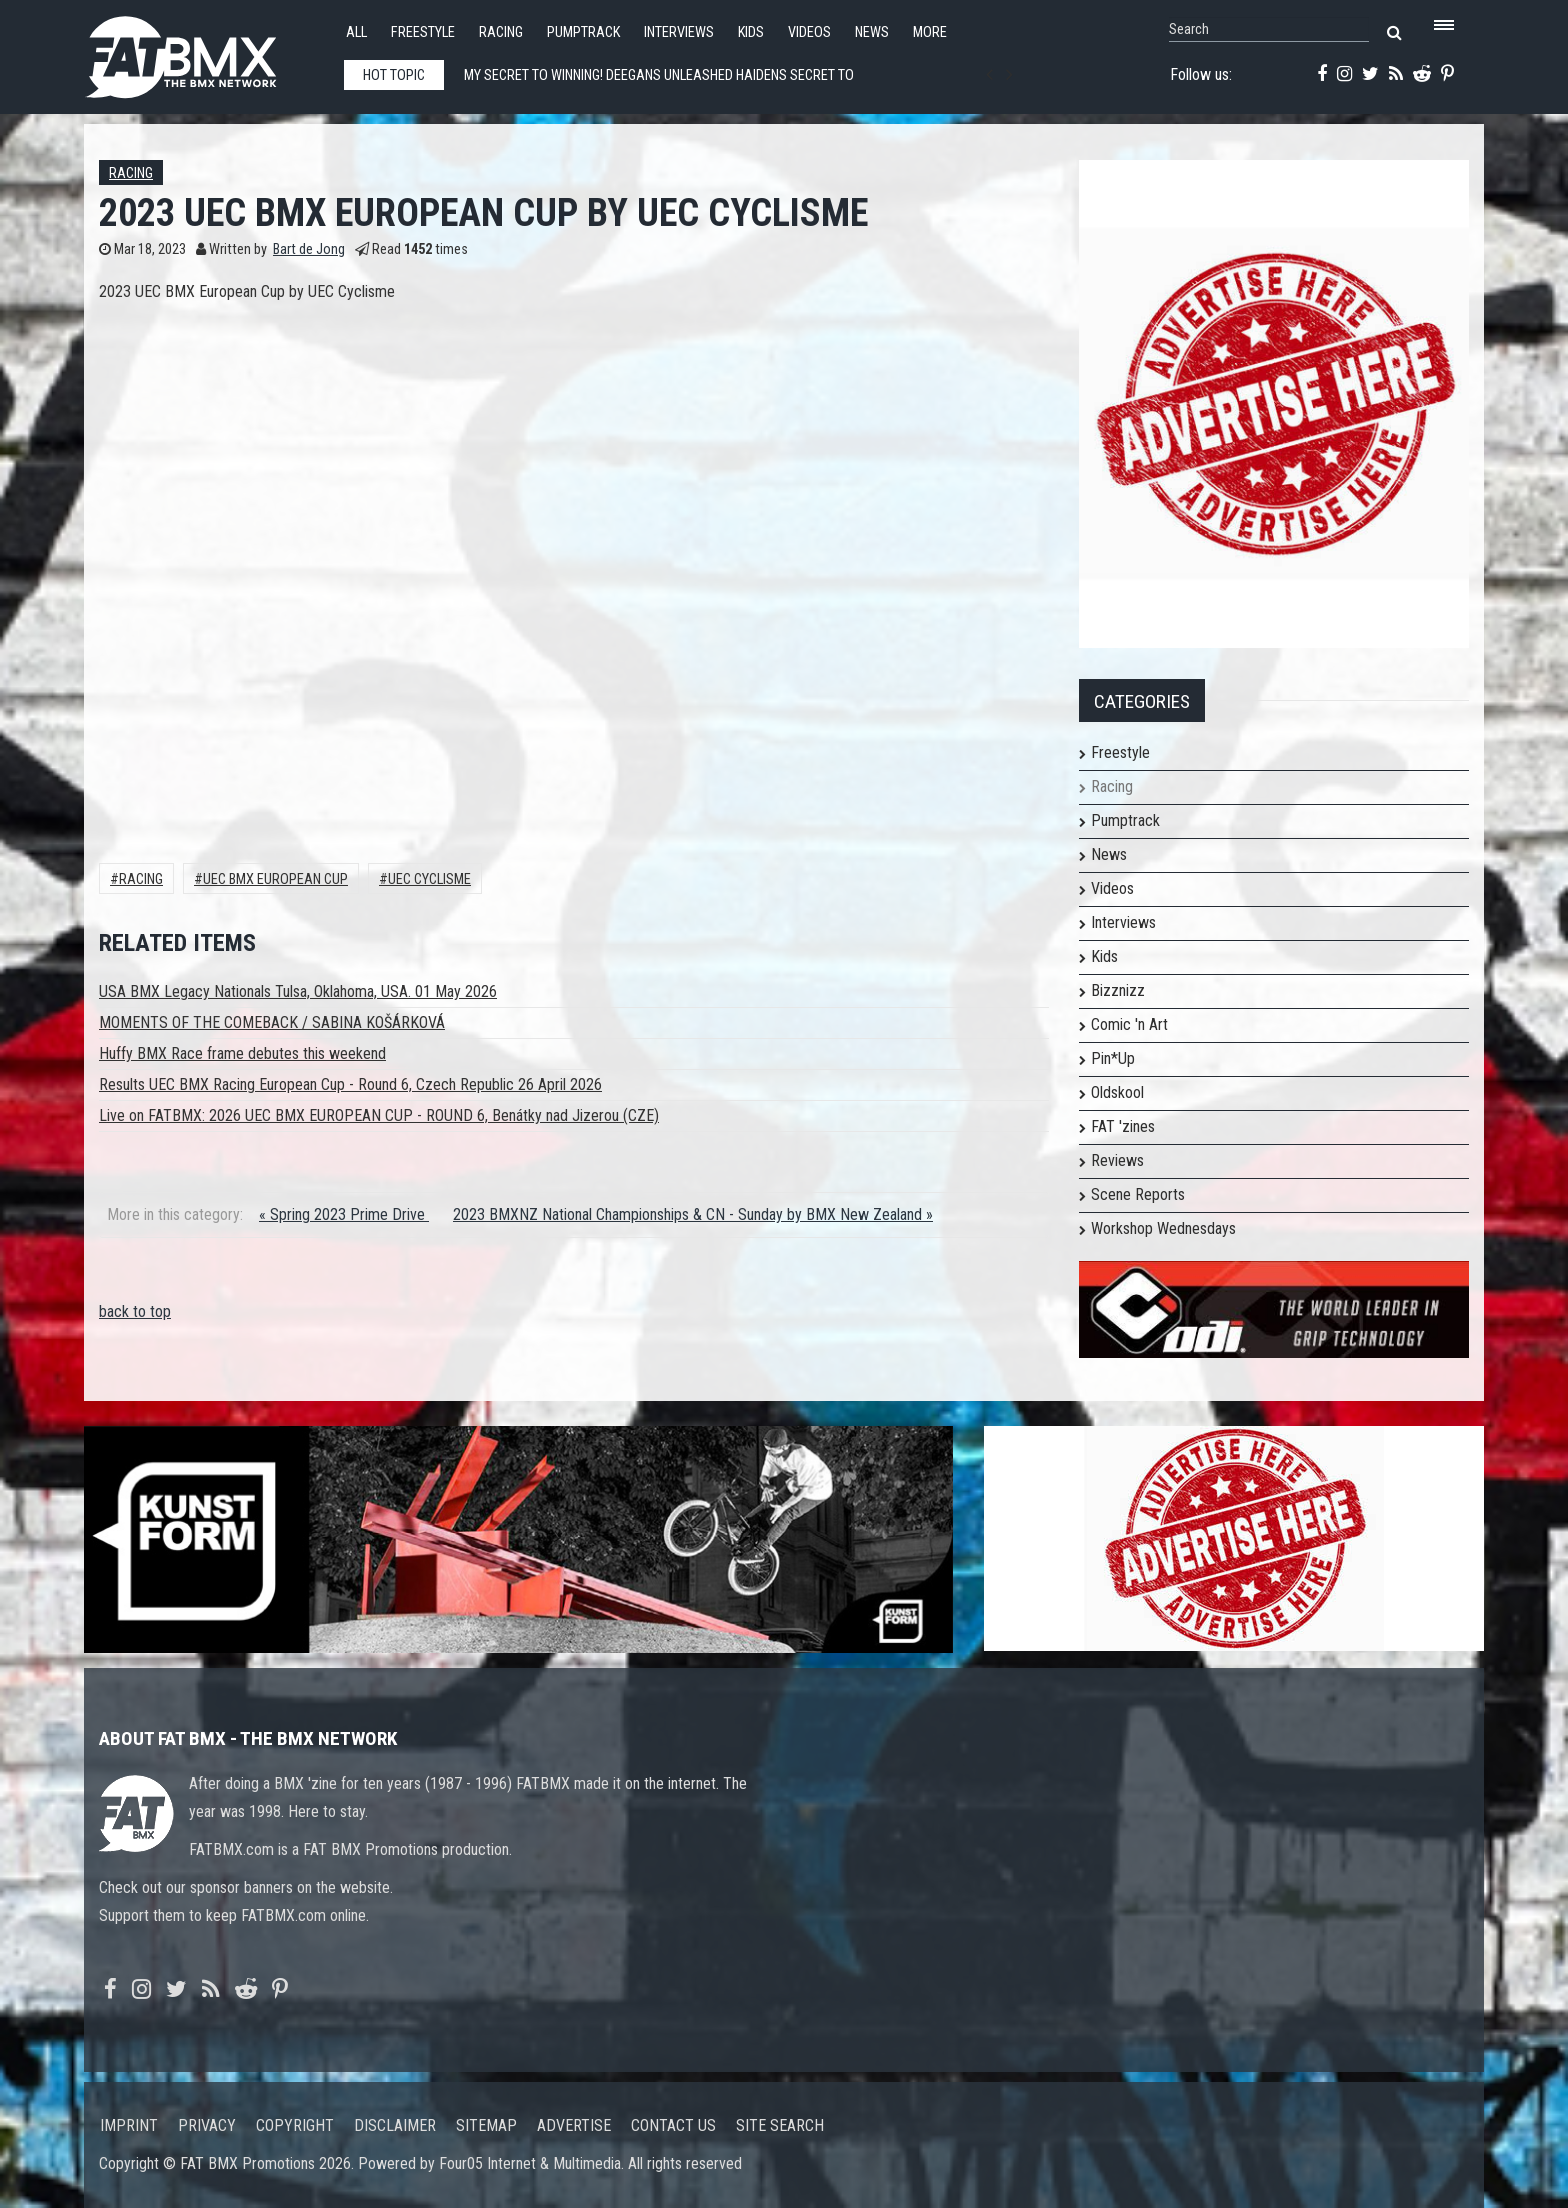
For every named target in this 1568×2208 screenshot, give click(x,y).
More (930, 32)
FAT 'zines (1123, 1126)
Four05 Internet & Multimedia (530, 2163)
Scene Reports (1138, 1194)
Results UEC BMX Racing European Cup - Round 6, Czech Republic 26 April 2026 (350, 1084)
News (872, 32)
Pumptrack (583, 32)
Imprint (129, 2125)
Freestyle (423, 32)
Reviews (1117, 1160)
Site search (780, 2125)
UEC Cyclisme (429, 879)
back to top (135, 1311)
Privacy (207, 2125)
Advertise (574, 2125)
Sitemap (486, 2125)
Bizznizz (1118, 990)
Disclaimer (395, 2125)
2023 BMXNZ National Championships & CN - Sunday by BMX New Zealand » (693, 1214)
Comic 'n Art (1129, 1024)
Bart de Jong (309, 249)
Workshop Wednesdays (1163, 1228)
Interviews (679, 32)
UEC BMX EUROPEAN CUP (275, 879)
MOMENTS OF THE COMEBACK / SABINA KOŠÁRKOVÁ (272, 1022)
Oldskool (1117, 1092)
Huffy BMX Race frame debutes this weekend (242, 1053)
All (356, 32)
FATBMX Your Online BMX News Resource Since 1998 (204, 51)
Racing (501, 32)
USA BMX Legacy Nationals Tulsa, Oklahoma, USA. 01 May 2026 (298, 991)
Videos (809, 32)
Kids (751, 32)
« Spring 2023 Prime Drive (344, 1214)
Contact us (673, 2125)
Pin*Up (1113, 1058)
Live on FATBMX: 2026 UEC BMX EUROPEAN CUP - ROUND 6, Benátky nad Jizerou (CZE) (379, 1115)
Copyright (295, 2125)
